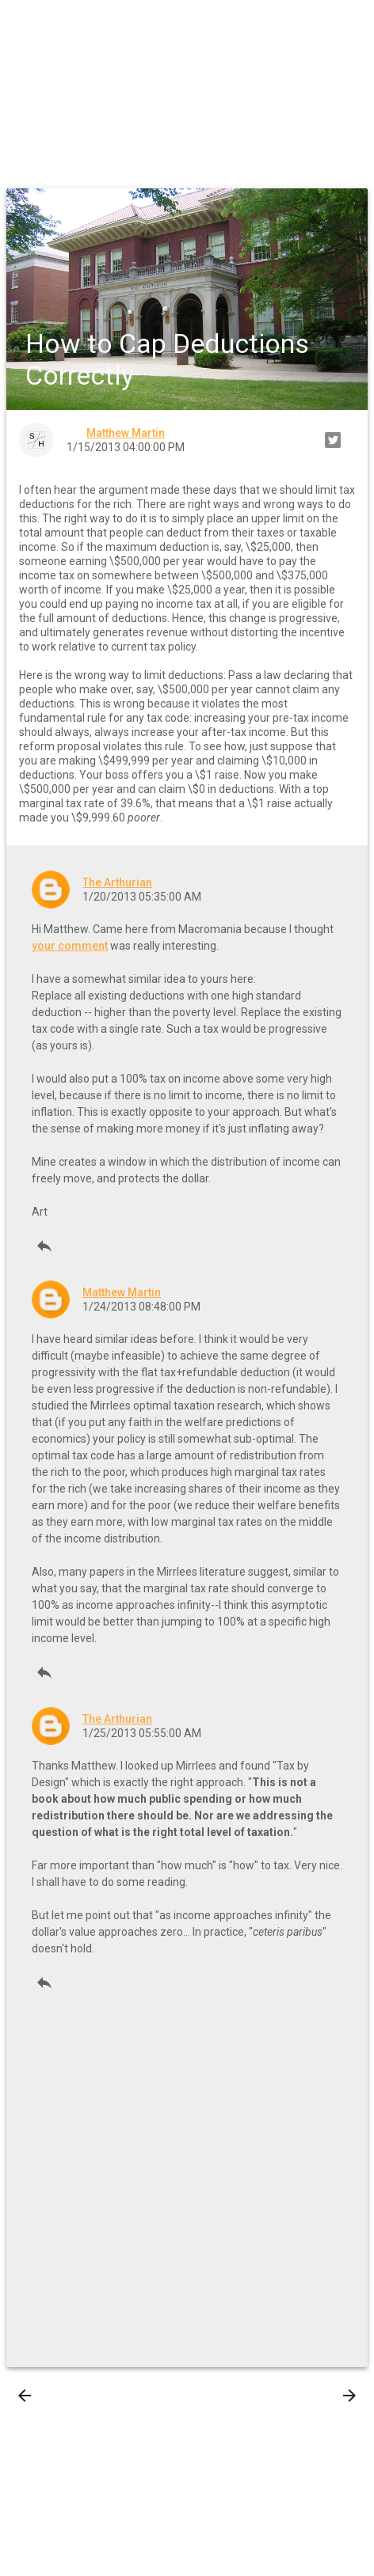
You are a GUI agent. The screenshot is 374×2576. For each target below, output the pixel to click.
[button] (25, 25)
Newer (49, 2395)
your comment (70, 945)
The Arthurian (117, 882)
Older (327, 2395)
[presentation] (24, 2395)
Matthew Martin (121, 1292)
